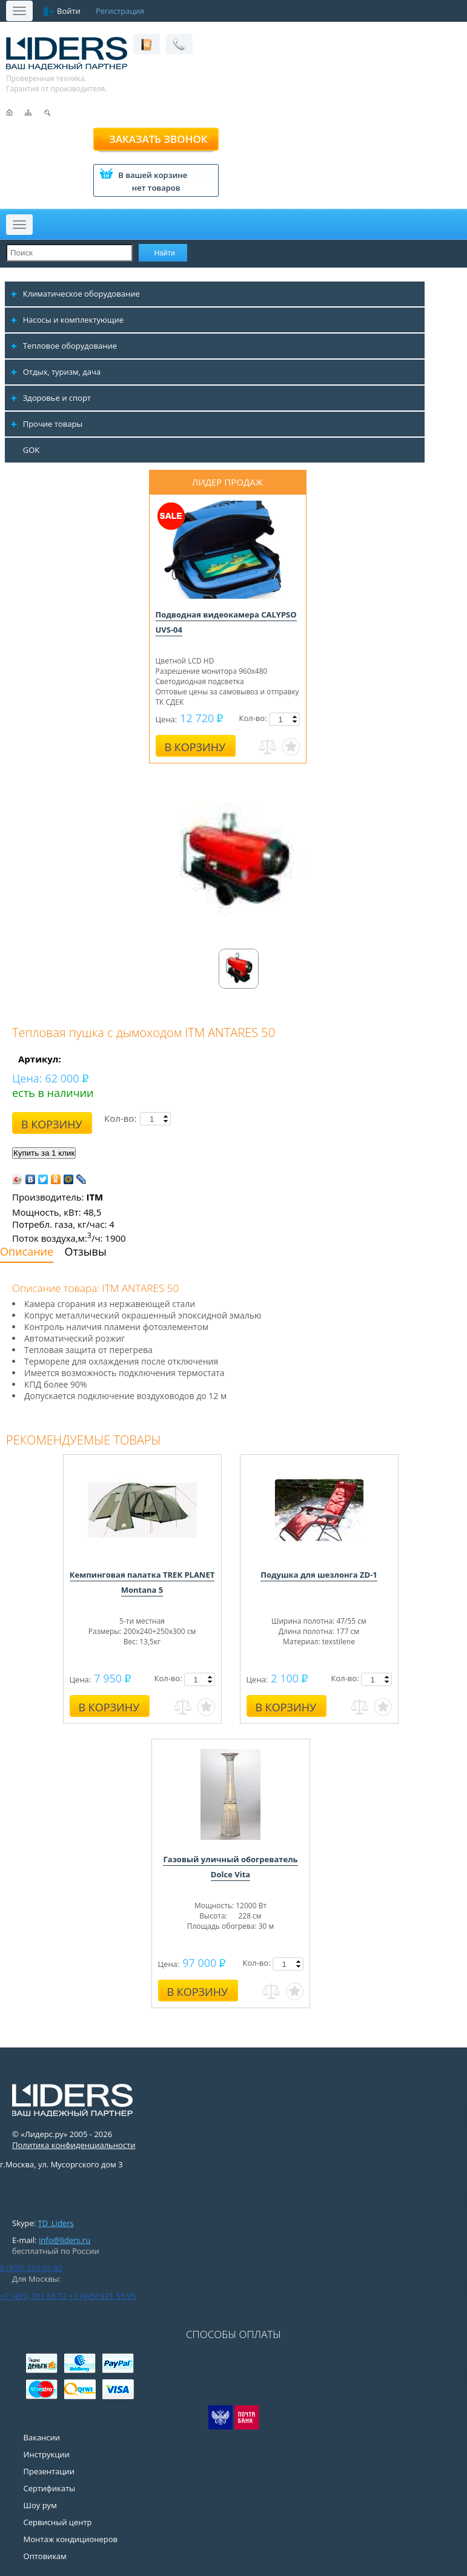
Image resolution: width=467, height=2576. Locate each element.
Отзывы (86, 1251)
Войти (69, 10)
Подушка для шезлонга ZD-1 (318, 1574)
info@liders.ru (64, 2240)
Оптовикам (45, 2556)
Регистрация (120, 10)
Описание (26, 1251)
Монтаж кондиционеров (71, 2539)
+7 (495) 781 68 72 (33, 2295)
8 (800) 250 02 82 (31, 2267)
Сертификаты (49, 2488)
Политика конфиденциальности (73, 2145)
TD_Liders (56, 2223)
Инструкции (47, 2454)
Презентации (49, 2471)
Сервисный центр (58, 2522)
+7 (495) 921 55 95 (102, 2295)
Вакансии (42, 2437)
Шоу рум (40, 2505)
